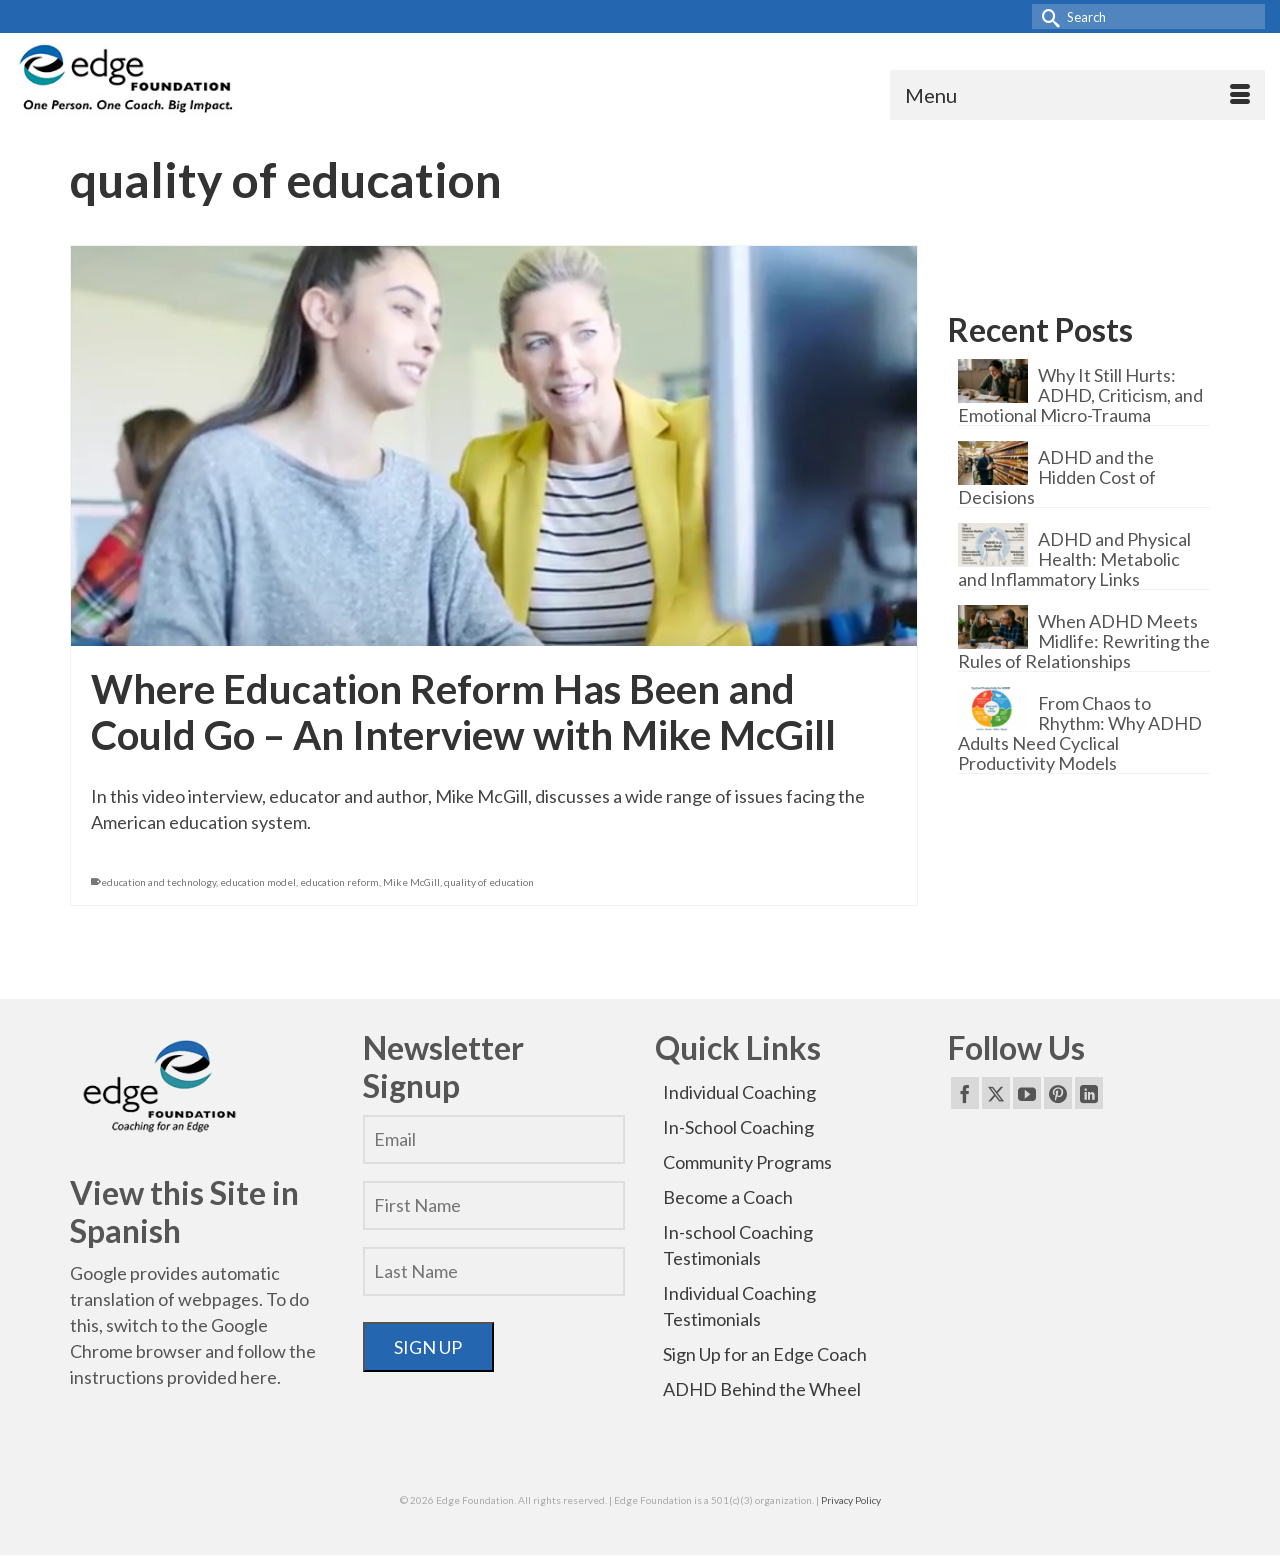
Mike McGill (411, 882)
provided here (222, 1377)
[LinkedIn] (1089, 1093)
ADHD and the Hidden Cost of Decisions (1057, 476)
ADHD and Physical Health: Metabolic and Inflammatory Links (1074, 558)
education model (258, 882)
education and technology (158, 882)
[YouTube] (1027, 1093)
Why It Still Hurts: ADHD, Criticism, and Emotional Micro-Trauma (1080, 394)
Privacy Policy (851, 1500)
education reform (339, 882)
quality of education (489, 882)
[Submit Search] (1047, 16)
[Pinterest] (1058, 1093)
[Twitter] (996, 1093)
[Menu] (1077, 95)
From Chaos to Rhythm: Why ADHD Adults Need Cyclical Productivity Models (1080, 732)
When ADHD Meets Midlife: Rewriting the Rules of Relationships (1084, 640)
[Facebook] (965, 1093)
